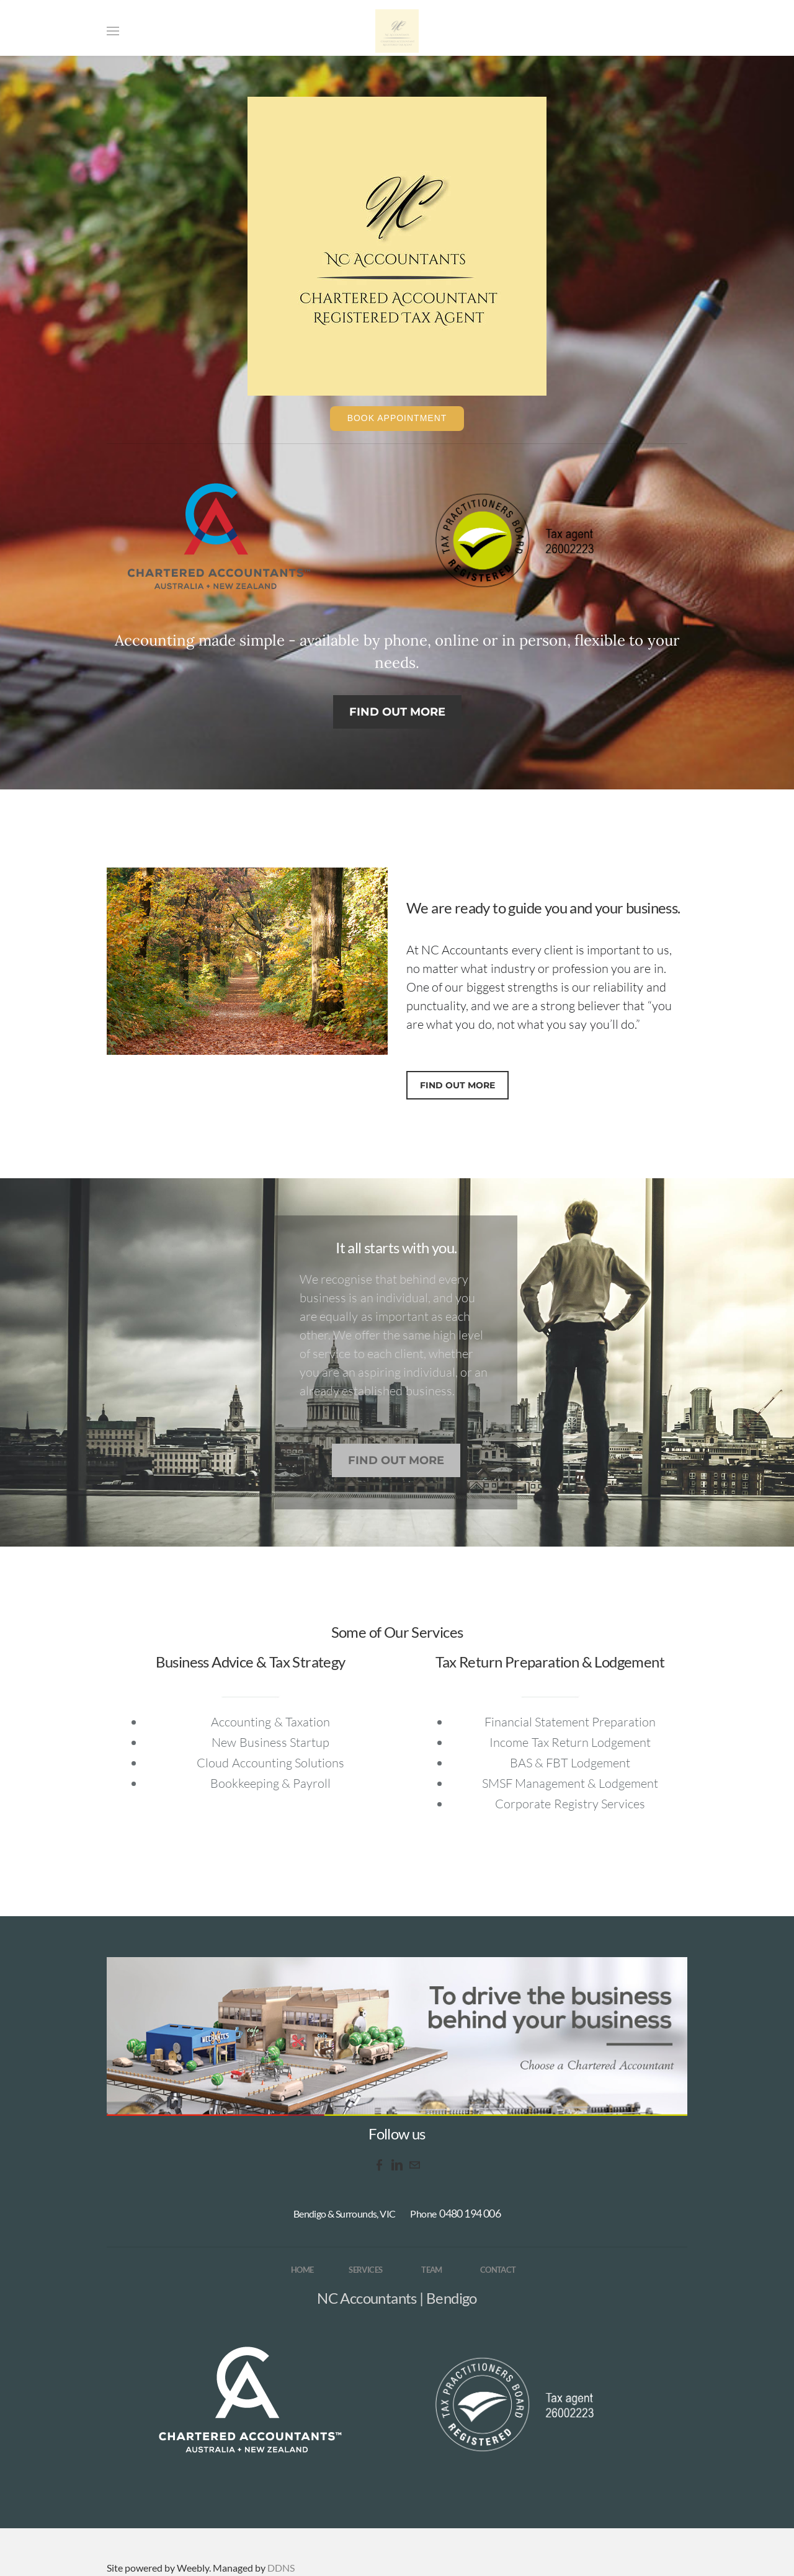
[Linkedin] (397, 2164)
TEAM (431, 2270)
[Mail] (414, 2164)
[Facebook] (379, 2164)
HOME (302, 2270)
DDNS (281, 2568)
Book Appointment (397, 418)
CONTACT (498, 2270)
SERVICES (365, 2270)
